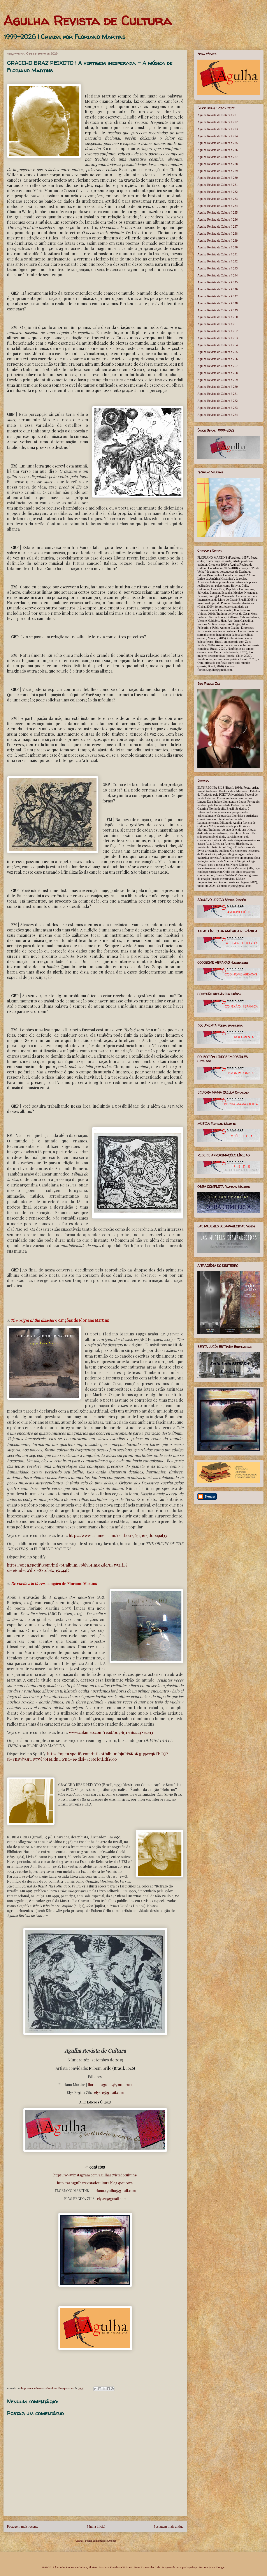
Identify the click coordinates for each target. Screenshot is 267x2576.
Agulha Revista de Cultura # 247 (217, 296)
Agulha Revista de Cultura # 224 (217, 136)
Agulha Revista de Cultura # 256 (217, 359)
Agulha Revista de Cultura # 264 (217, 414)
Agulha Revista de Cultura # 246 (217, 289)
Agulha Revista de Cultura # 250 (217, 317)
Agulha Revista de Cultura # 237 (217, 226)
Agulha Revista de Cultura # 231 (217, 184)
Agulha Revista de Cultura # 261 (217, 393)
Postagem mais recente (22, 2526)
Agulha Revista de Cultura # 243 (217, 268)
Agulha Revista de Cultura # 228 (217, 164)
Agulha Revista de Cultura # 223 (217, 129)
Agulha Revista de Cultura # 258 (217, 373)
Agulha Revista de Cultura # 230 (217, 177)
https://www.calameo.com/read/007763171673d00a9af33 (118, 1535)
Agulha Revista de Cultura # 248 (217, 303)
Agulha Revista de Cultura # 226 (217, 150)
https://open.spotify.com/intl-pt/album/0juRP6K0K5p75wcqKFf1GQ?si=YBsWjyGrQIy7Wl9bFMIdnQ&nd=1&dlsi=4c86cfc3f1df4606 (87, 1756)
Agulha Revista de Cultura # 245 (217, 282)
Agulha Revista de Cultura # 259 (217, 380)
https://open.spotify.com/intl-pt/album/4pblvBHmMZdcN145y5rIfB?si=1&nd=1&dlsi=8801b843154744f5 (67, 1567)
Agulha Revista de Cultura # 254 (217, 345)
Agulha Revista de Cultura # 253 (217, 338)
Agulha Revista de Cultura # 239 (217, 240)
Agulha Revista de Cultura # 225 (217, 143)
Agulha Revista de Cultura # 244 (217, 275)
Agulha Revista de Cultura (88, 21)
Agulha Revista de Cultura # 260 (217, 386)
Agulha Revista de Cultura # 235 (217, 212)
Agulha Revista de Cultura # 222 (217, 122)
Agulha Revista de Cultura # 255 (217, 352)
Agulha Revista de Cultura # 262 (217, 400)
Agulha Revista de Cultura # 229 (217, 171)
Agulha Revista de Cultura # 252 (217, 331)
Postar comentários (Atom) (100, 2540)
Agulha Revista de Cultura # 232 (217, 191)
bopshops (192, 2567)
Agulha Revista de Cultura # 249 (217, 310)
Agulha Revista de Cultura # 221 (217, 115)
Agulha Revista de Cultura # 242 (217, 261)
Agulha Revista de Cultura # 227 (217, 157)
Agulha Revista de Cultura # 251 (217, 324)
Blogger (220, 2567)
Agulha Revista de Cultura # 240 (217, 247)
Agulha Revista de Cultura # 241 (217, 254)
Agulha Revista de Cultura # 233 (217, 198)
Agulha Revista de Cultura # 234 (217, 205)
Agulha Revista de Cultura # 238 (217, 233)
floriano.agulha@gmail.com (110, 2084)
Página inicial (96, 2526)
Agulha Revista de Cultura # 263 (217, 407)
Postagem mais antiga (168, 2526)
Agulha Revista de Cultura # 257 (217, 366)
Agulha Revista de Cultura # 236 (217, 219)
